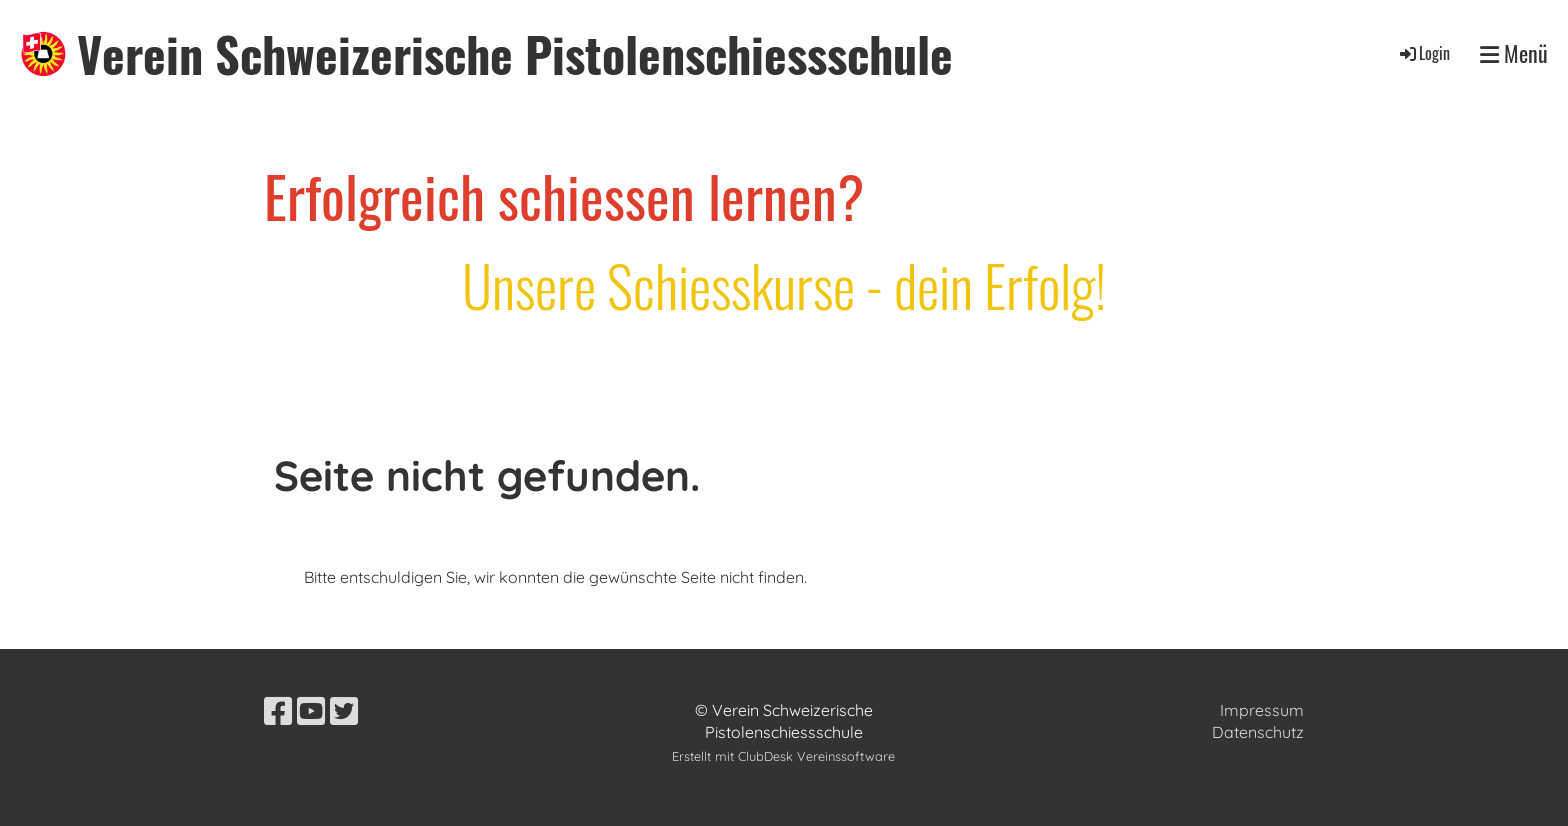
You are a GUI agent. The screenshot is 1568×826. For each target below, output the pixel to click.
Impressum (1262, 710)
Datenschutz (1258, 732)
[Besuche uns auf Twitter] (344, 711)
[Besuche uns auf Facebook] (278, 711)
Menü (1514, 53)
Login (1423, 53)
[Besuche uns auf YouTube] (311, 711)
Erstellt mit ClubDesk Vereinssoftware (783, 756)
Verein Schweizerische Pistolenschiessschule (515, 53)
